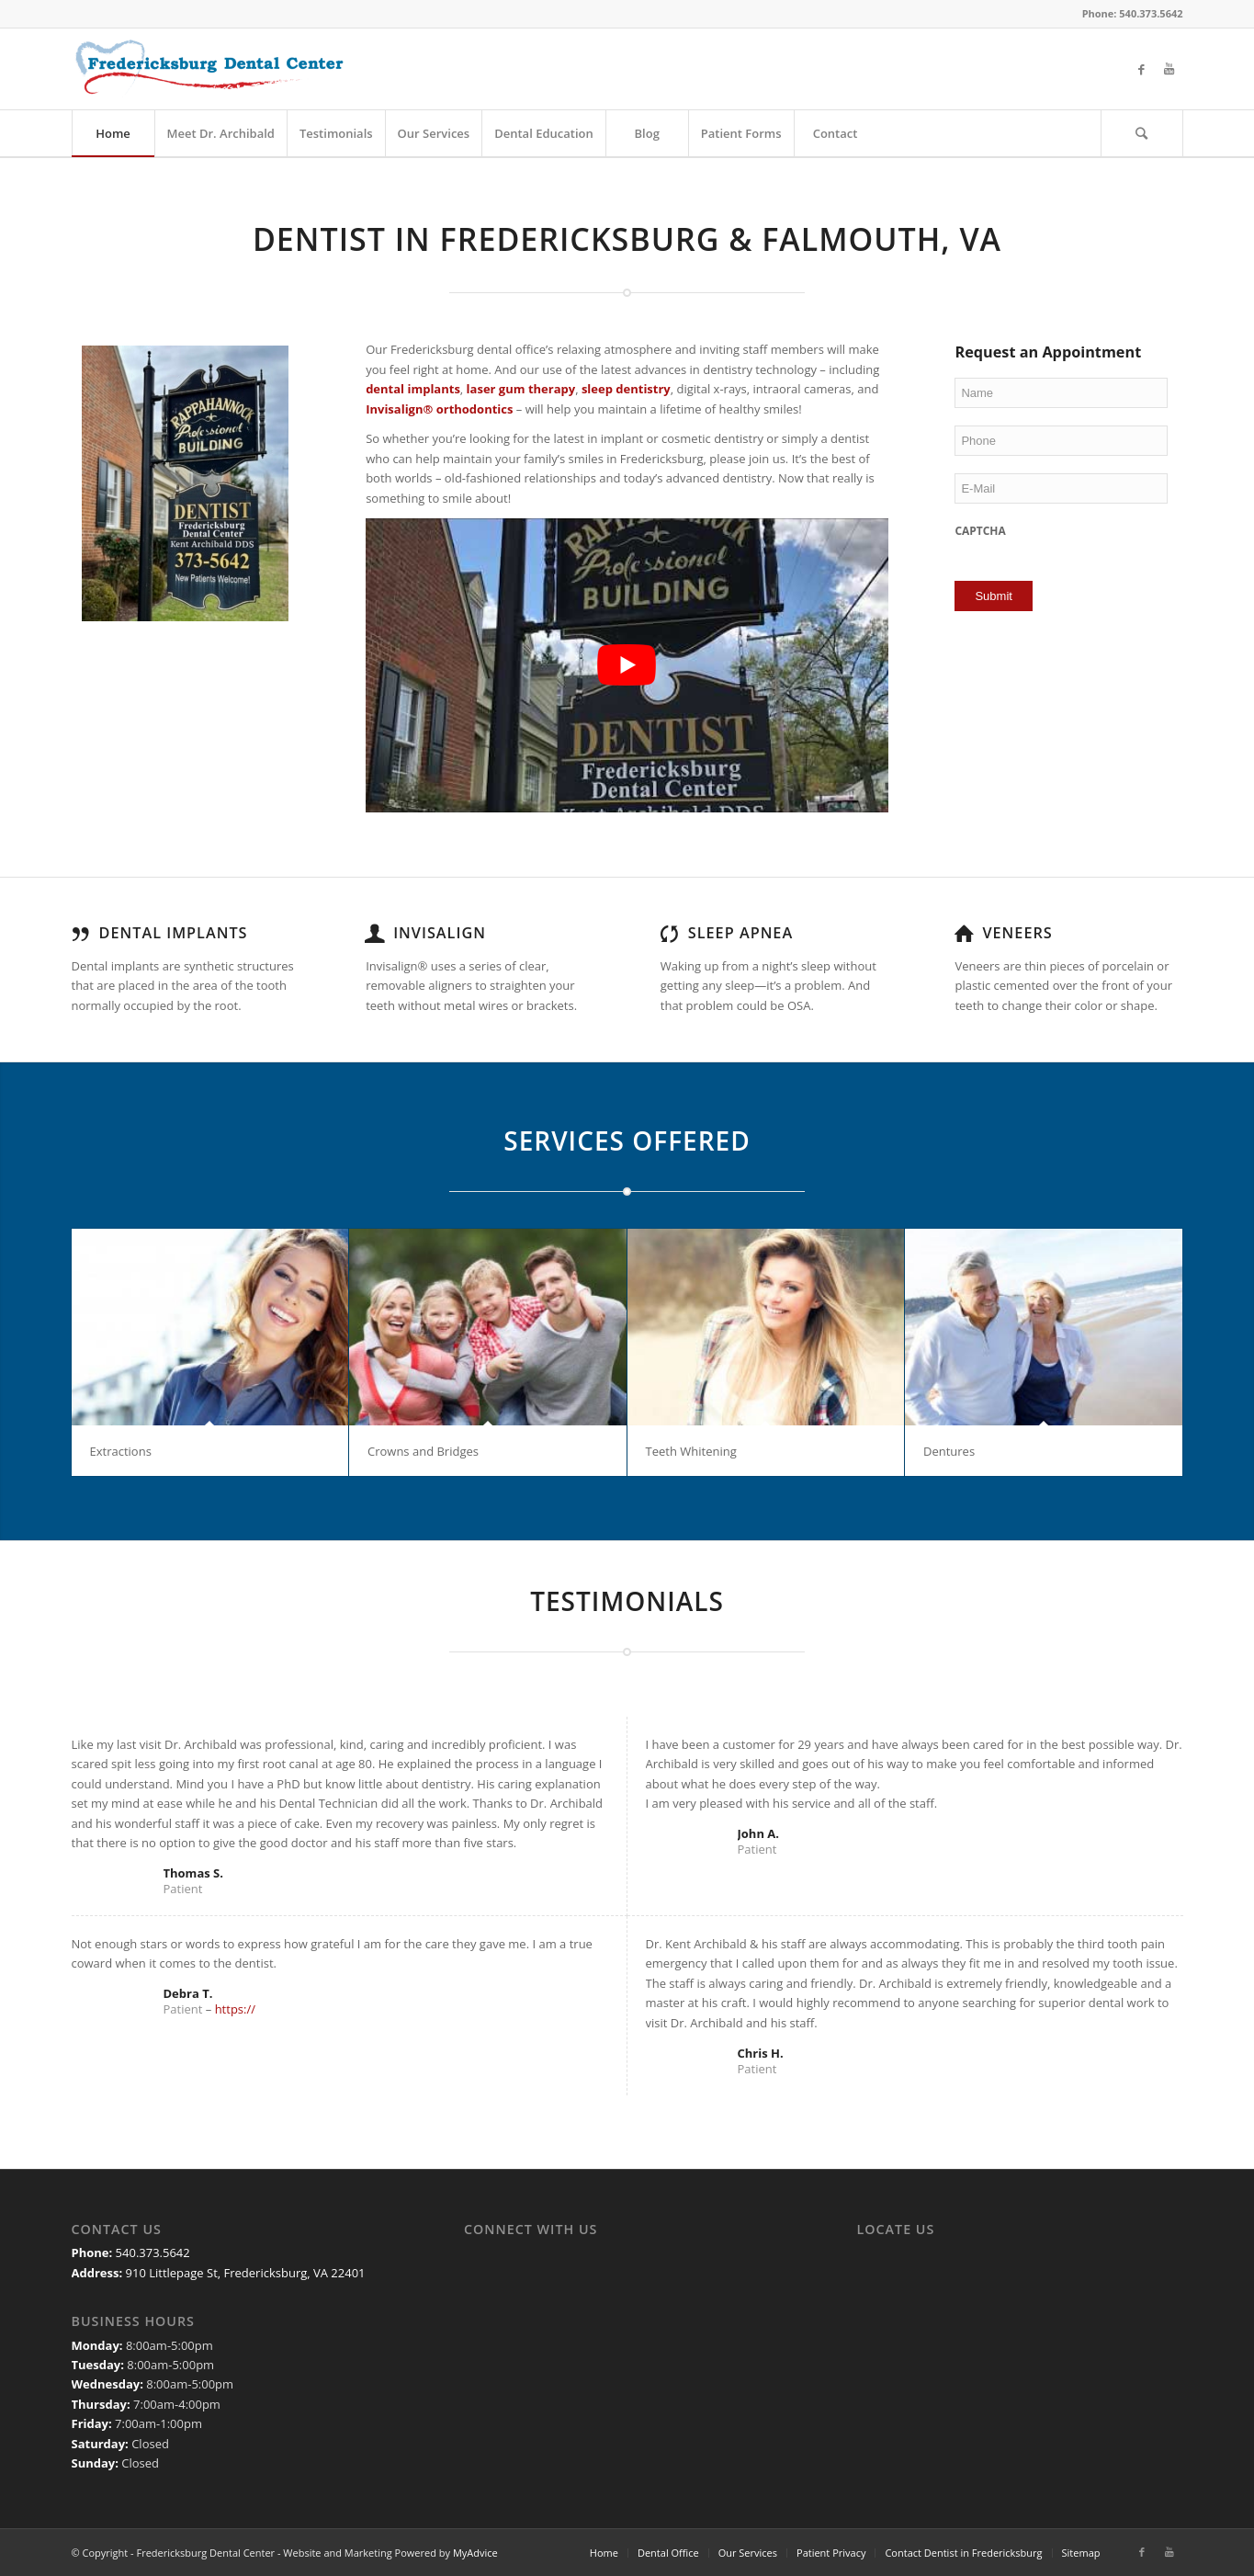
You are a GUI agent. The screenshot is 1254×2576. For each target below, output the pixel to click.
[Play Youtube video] (627, 665)
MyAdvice (475, 2552)
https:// (235, 2009)
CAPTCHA (980, 531)
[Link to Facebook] (1142, 69)
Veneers (1017, 933)
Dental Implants (173, 933)
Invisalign (439, 933)
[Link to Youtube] (1169, 69)
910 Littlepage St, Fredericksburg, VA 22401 (246, 2272)
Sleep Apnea (740, 933)
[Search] (1142, 133)
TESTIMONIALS (627, 1600)
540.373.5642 (153, 2252)
